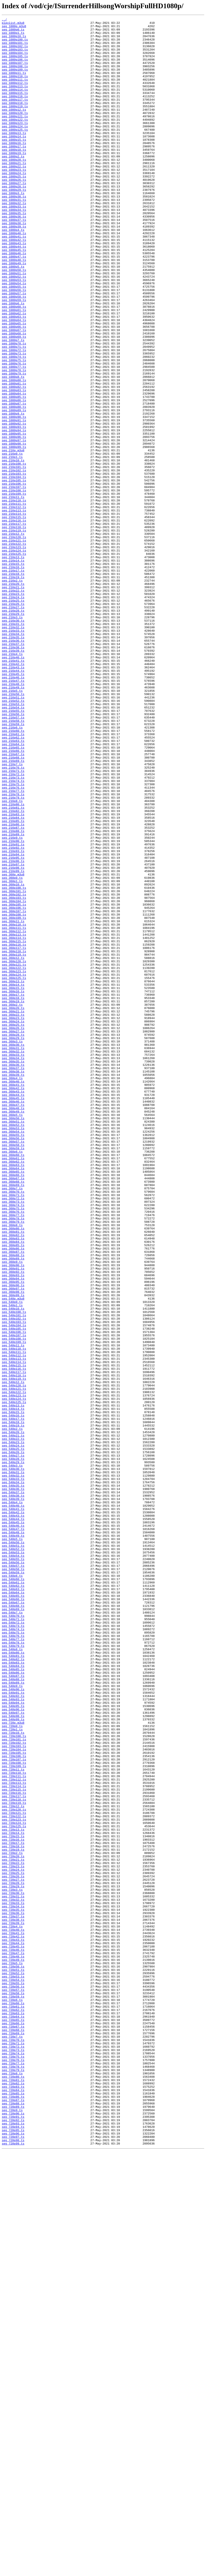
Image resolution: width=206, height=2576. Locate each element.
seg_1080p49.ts (14, 313)
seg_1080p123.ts (15, 144)
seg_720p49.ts (13, 2348)
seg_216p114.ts (14, 613)
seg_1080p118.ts (15, 120)
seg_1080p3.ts (13, 228)
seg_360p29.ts (13, 1242)
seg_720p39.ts (13, 2304)
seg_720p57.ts (13, 2385)
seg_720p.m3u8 (13, 2064)
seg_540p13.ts (13, 1683)
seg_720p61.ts (13, 2405)
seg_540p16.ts (13, 1695)
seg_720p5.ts (12, 2352)
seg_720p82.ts (13, 2497)
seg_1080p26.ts (14, 212)
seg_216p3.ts (12, 737)
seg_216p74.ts (13, 934)
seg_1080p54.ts (14, 337)
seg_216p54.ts (13, 846)
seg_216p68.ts (13, 906)
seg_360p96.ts (13, 1539)
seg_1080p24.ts (14, 204)
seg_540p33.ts (13, 1771)
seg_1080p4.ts (13, 273)
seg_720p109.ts (14, 2116)
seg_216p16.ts (13, 677)
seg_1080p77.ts (14, 437)
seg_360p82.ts (13, 1479)
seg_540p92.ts (13, 2032)
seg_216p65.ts (13, 894)
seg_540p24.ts (13, 1731)
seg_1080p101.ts (15, 48)
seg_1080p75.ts (14, 429)
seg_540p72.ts (13, 1944)
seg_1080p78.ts (14, 441)
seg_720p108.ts (14, 2112)
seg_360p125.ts (14, 1170)
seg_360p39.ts (13, 1286)
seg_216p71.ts (13, 922)
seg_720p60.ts (13, 2401)
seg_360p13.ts (13, 1174)
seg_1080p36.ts (14, 256)
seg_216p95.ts (13, 1026)
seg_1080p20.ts (14, 188)
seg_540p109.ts (14, 1607)
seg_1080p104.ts (15, 60)
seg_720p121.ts (14, 2172)
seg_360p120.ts (14, 1150)
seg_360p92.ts (13, 1523)
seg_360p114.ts (14, 1122)
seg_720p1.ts (12, 2072)
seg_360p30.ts (13, 1250)
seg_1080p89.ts (14, 489)
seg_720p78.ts (13, 2477)
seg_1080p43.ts (14, 289)
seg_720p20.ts (13, 2224)
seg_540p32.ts (13, 1767)
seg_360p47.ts (13, 1323)
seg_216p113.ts (14, 609)
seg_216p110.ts (14, 597)
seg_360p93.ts (13, 1527)
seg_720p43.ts (13, 2324)
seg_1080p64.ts (14, 381)
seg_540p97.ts (13, 2052)
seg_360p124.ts (14, 1166)
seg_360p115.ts (14, 1126)
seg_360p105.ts (14, 1082)
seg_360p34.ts (13, 1266)
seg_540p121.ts (14, 1663)
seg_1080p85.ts (14, 473)
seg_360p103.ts (14, 1074)
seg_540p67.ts (13, 1920)
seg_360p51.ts (13, 1343)
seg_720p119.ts (14, 2160)
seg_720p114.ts (14, 2140)
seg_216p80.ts (13, 962)
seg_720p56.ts (13, 2381)
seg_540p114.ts (14, 1631)
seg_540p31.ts (13, 1763)
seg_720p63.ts (13, 2413)
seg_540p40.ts (13, 1803)
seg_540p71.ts (13, 1940)
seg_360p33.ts (13, 1262)
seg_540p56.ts (13, 1872)
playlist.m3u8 (13, 24)
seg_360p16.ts (13, 1186)
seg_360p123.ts (14, 1162)
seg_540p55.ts (13, 1868)
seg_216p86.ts (13, 986)
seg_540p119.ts (14, 1651)
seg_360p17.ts (13, 1190)
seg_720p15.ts (13, 2200)
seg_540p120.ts (14, 1659)
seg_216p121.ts (14, 645)
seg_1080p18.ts (14, 176)
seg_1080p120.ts (15, 132)
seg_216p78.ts (13, 950)
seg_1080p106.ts (15, 68)
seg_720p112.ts (14, 2132)
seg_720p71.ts (13, 2449)
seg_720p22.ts (13, 2232)
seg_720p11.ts (13, 2120)
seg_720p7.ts (12, 2441)
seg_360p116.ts (14, 1130)
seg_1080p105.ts (15, 64)
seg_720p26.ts (13, 2248)
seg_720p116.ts (14, 2148)
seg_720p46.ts (13, 2336)
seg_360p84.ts (13, 1487)
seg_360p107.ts (14, 1090)
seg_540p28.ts (13, 1747)
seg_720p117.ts (14, 2152)
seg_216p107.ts (14, 581)
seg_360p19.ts (13, 1198)
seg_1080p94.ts (14, 513)
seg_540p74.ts (13, 1952)
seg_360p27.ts (13, 1234)
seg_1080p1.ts (13, 36)
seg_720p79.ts (13, 2481)
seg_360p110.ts (14, 1106)
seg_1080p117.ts (15, 116)
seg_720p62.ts (13, 2409)
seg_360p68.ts (13, 1415)
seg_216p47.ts (13, 814)
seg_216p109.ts (14, 589)
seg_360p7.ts (12, 1423)
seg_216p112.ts (14, 605)
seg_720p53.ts (13, 2368)
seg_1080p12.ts (14, 128)
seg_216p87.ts (13, 990)
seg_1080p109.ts (15, 80)
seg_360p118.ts (14, 1138)
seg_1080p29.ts (14, 224)
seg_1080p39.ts (14, 269)
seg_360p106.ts (14, 1086)
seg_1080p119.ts (15, 124)
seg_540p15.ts (13, 1691)
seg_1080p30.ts (14, 232)
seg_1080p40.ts (14, 277)
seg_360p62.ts (13, 1391)
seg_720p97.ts (13, 2561)
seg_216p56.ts (13, 854)
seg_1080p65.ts (14, 385)
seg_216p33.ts (13, 753)
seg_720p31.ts (13, 2272)
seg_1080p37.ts (14, 260)
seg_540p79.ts (13, 1972)
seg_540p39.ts (13, 1795)
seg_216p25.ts (13, 717)
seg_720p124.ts (14, 2184)
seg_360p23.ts (13, 1218)
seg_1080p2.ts (13, 184)
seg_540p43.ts (13, 1815)
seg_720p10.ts (13, 2076)
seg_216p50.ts (13, 830)
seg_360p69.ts (13, 1419)
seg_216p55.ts (13, 850)
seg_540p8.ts (12, 1976)
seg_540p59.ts (13, 1884)
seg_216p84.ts (13, 978)
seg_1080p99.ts (14, 533)
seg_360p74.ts (13, 1443)
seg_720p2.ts (12, 2220)
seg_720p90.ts (13, 2533)
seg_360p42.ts (13, 1302)
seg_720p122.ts (14, 2176)
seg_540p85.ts (13, 2000)
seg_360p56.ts (13, 1363)
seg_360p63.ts (13, 1395)
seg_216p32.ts (13, 749)
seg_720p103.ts (14, 2092)
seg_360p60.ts (13, 1383)
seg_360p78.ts (13, 1459)
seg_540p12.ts (13, 1655)
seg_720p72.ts (13, 2453)
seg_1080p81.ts (14, 457)
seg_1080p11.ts (14, 84)
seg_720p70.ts (13, 2445)
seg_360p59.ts (13, 1375)
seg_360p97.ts (13, 1543)
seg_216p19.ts (13, 689)
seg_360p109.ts (14, 1098)
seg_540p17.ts (13, 1699)
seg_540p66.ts (13, 1916)
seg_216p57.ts (13, 858)
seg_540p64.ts (13, 1908)
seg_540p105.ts (14, 1591)
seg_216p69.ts (13, 910)
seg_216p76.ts (13, 942)
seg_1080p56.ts (14, 345)
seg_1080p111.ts (15, 92)
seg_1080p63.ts (14, 377)
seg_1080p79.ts (14, 445)
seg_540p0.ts (12, 1559)
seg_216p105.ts (14, 573)
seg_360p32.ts (13, 1258)
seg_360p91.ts (13, 1519)
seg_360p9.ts (12, 1511)
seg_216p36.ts (13, 765)
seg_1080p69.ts (14, 401)
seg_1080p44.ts (14, 293)
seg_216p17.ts (13, 681)
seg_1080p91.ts (14, 501)
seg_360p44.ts (13, 1310)
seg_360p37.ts (13, 1278)
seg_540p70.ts (13, 1936)
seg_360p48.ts (13, 1327)
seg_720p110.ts (14, 2124)
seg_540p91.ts (13, 2028)
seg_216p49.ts (13, 822)
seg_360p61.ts (13, 1387)
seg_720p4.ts (12, 2308)
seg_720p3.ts (12, 2264)
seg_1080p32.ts (14, 240)
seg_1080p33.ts (14, 244)
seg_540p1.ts (12, 1563)
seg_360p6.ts (12, 1379)
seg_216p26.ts (13, 721)
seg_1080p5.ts (13, 317)
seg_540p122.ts (14, 1667)
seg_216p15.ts (13, 673)
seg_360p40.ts (13, 1294)
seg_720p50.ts (13, 2356)
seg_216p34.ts (13, 757)
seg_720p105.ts (14, 2100)
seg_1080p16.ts (14, 168)
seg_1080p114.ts (15, 104)
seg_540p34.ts (13, 1775)
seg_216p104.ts (14, 569)
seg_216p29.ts (13, 733)
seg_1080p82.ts (14, 461)
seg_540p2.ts (12, 1711)
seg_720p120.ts (14, 2168)
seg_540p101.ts (14, 1575)
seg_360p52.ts (13, 1347)
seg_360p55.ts (13, 1359)
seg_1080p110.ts (15, 88)
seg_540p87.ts (13, 2008)
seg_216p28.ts (13, 729)
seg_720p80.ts (13, 2489)
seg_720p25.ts (13, 2244)
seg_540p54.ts (13, 1864)
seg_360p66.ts (13, 1407)
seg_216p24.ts (13, 713)
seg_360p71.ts (13, 1431)
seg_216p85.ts (13, 982)
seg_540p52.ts (13, 1856)
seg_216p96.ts (13, 1030)
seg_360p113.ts (14, 1118)
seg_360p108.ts (14, 1094)
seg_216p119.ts (14, 633)
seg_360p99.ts (13, 1551)
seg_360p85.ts (13, 1491)
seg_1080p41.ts (14, 281)
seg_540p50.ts (13, 1848)
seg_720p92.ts (13, 2541)
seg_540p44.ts (13, 1819)
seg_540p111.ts (14, 1619)
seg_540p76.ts (13, 1960)
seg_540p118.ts (14, 1647)
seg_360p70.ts (13, 1427)
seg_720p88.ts (13, 2521)
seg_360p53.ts (13, 1351)
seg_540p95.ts (13, 2044)
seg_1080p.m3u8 (14, 28)
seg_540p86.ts (13, 2004)
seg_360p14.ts (13, 1178)
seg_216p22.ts (13, 705)
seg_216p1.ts (12, 545)
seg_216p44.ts (13, 802)
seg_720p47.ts (13, 2340)
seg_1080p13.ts (14, 156)
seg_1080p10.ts (14, 40)
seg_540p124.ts (14, 1675)
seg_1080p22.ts (14, 196)
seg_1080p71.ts (14, 413)
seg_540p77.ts (13, 1964)
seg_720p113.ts (14, 2136)
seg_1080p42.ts (14, 285)
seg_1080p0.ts (13, 32)
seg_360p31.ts (13, 1254)
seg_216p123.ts (14, 653)
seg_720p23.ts (13, 2236)
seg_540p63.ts (13, 1904)
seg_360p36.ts (13, 1274)
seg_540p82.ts (13, 1988)
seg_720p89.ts (13, 2525)
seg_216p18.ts (13, 685)
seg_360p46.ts (13, 1318)
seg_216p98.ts (13, 1038)
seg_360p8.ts (12, 1467)
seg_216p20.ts (13, 697)
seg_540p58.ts (13, 1880)
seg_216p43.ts (13, 798)
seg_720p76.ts (13, 2469)
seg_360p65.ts (13, 1403)
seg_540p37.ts (13, 1787)
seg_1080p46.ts (14, 301)
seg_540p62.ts (13, 1900)
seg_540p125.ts (14, 1679)
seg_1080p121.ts (15, 136)
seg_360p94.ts (13, 1531)
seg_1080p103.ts (15, 56)
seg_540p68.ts (13, 1924)
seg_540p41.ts (13, 1807)
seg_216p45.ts (13, 806)
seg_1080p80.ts (14, 453)
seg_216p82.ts (13, 970)
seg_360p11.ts (13, 1102)
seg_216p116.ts (14, 621)
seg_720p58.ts (13, 2389)
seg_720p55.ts (13, 2377)
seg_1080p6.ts (13, 361)
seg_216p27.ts (13, 725)
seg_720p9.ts (12, 2529)
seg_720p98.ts (13, 2565)
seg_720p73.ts (13, 2457)
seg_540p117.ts (14, 1643)
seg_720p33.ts (13, 2280)
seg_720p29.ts (13, 2260)
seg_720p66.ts (13, 2425)
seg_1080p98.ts (14, 529)
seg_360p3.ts (12, 1246)
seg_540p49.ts (13, 1839)
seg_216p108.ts (14, 585)
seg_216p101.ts (14, 557)
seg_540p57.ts (13, 1876)
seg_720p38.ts (13, 2300)
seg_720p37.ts (13, 2296)
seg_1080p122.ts (15, 140)
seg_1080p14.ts (14, 160)
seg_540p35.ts (13, 1779)
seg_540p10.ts (13, 1567)
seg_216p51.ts (13, 834)
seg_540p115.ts (14, 1635)
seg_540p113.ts (14, 1627)
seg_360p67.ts (13, 1411)
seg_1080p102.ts (15, 52)
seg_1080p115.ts (15, 108)
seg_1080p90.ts (14, 497)
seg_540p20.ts (13, 1715)
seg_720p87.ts (13, 2517)
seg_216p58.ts (13, 862)
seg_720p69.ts (13, 2437)
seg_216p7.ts (12, 914)
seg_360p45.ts (13, 1314)
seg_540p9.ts (12, 2020)
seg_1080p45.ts (14, 297)
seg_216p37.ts (13, 769)
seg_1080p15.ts (14, 164)
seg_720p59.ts (13, 2393)
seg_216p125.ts (14, 661)
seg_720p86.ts (13, 2513)
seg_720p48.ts (13, 2344)
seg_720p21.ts (13, 2228)
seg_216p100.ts (14, 553)
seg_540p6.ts (12, 1888)
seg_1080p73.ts (14, 421)
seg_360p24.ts (13, 1222)
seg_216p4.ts (12, 781)
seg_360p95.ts (13, 1535)
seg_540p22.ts (13, 1723)
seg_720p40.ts (13, 2312)
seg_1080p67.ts (14, 393)
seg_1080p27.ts (14, 216)
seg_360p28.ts (13, 1238)
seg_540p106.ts (14, 1595)
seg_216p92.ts (13, 1014)
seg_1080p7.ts (13, 405)
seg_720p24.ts (13, 2240)
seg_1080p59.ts (14, 357)
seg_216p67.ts (13, 902)
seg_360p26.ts (13, 1230)
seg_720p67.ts (13, 2429)
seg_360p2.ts (12, 1202)
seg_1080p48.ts (14, 309)
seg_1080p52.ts (14, 329)
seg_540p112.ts (14, 1623)
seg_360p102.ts (14, 1070)
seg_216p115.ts (14, 617)
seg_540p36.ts (13, 1783)
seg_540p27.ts (13, 1743)
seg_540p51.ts (13, 1852)
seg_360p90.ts (13, 1515)
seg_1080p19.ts (14, 180)
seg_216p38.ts (13, 773)
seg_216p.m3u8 (13, 537)
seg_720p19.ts (13, 2216)
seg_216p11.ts (13, 593)
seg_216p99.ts (13, 1042)
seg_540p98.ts (13, 2056)
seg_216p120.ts (14, 641)
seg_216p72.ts (13, 926)
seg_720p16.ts (13, 2204)
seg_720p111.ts (14, 2128)
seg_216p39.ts (13, 777)
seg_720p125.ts (14, 2188)
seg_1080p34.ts (14, 248)
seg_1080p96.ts (14, 521)
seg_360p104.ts (14, 1078)
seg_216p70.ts (13, 918)
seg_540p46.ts (13, 1827)
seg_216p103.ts (14, 565)
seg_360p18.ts (13, 1194)
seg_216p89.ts (13, 998)
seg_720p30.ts (13, 2268)
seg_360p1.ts (12, 1054)
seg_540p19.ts (13, 1707)
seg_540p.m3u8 (13, 1555)
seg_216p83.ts (13, 974)
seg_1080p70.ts (14, 409)
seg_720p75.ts (13, 2465)
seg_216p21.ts (13, 701)
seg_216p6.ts (12, 870)
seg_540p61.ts (13, 1896)
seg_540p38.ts (13, 1791)
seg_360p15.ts (13, 1182)
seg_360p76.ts (13, 1451)
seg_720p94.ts (13, 2549)
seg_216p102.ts (14, 561)
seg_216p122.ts (14, 649)
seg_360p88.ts (13, 1503)
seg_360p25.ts (13, 1226)
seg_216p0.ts (12, 541)
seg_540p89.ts (13, 2016)
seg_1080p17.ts (14, 172)
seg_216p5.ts (12, 826)
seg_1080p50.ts (14, 321)
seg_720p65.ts (13, 2421)
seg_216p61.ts (13, 878)
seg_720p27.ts (13, 2252)
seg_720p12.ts (13, 2164)
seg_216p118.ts (14, 629)
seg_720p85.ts (13, 2509)
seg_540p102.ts (14, 1579)
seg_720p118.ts (14, 2156)
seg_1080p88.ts (14, 485)
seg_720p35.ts (13, 2288)
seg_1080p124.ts (15, 148)
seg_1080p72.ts (14, 417)
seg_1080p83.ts (14, 465)
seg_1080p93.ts (14, 509)
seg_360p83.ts (13, 1483)
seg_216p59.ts (13, 866)
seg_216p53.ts (13, 842)
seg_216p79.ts (13, 954)
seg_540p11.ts (13, 1611)
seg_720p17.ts (13, 2208)
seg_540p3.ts (12, 1755)
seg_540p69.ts (13, 1928)
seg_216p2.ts (12, 693)
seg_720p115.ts (14, 2144)
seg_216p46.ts (13, 810)
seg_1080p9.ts (13, 493)
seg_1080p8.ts (13, 449)
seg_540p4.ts (12, 1799)
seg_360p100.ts (14, 1062)
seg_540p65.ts (13, 1912)
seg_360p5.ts (12, 1335)
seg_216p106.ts (14, 577)
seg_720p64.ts (13, 2417)
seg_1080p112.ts (15, 96)
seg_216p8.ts (12, 958)
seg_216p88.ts (13, 994)
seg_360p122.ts (14, 1158)
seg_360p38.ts (13, 1282)
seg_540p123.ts (14, 1671)
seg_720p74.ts (13, 2461)
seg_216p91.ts (13, 1010)
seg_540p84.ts (13, 1996)
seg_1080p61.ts (14, 369)
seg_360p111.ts (14, 1110)
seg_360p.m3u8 (13, 1046)
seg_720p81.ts (13, 2493)
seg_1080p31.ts (14, 236)
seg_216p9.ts (12, 1002)
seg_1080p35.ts (14, 252)
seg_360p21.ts (13, 1210)
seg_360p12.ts (13, 1146)
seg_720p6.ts (12, 2397)
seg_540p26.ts (13, 1739)
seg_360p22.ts (13, 1214)
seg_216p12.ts (13, 637)
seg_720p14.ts (13, 2196)
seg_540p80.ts (13, 1980)
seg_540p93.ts (13, 2036)
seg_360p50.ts (13, 1339)
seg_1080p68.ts (14, 397)
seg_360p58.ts (13, 1371)
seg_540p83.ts (13, 1992)
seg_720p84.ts (13, 2505)
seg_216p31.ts (13, 745)
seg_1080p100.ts (15, 44)
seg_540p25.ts (13, 1735)
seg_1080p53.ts (14, 333)
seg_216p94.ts (13, 1022)
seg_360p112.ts (14, 1114)
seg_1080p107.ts (15, 72)
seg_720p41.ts (13, 2316)
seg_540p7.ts (12, 1932)
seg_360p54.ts (13, 1355)
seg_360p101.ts (14, 1066)
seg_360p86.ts (13, 1495)
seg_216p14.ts (13, 669)
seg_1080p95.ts (14, 517)
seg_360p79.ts (13, 1463)
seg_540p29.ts (13, 1751)
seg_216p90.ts (13, 1006)
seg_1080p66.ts (14, 389)
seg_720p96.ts (13, 2557)
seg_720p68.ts (13, 2433)
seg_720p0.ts (12, 2068)
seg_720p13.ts (13, 2192)
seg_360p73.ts (13, 1439)
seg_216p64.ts (13, 890)
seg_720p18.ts (13, 2212)
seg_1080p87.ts (14, 481)
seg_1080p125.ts (15, 152)
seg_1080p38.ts (14, 264)
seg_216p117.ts (14, 625)
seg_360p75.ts (13, 1447)
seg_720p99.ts (13, 2569)
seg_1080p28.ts (14, 220)
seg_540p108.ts (14, 1603)
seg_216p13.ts (13, 665)
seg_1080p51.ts (14, 325)
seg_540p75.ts (13, 1956)
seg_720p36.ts (13, 2292)
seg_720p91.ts (13, 2537)
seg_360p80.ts (13, 1471)
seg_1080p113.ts (15, 100)
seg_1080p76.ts (14, 433)
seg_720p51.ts (13, 2360)
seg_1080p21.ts (14, 192)
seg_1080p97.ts (14, 525)
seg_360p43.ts (13, 1306)
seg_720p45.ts (13, 2332)
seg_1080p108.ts (15, 76)
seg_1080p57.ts (14, 349)
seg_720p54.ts (13, 2372)
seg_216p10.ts (13, 549)
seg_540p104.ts (14, 1587)
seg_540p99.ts (13, 2060)
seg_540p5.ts (12, 1843)
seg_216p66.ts (13, 898)
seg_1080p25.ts (14, 208)
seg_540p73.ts (13, 1948)
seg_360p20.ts (13, 1206)
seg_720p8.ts (12, 2485)
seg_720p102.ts (14, 2088)
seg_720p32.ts (13, 2276)
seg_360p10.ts (13, 1058)
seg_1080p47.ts (14, 305)
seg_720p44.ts (13, 2328)
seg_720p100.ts (14, 2080)
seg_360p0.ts (12, 1050)
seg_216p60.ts (13, 874)
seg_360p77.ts (13, 1455)
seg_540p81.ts (13, 1984)
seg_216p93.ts (13, 1018)
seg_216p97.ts (13, 1034)
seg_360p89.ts (13, 1507)
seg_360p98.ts (13, 1547)
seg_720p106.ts (14, 2104)
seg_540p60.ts (13, 1892)
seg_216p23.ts (13, 709)
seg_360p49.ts (13, 1331)
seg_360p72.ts (13, 1435)
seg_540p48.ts (13, 1835)
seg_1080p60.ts (14, 365)
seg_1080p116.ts (15, 112)
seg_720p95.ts (13, 2553)
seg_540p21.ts (13, 1719)
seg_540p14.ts (13, 1687)
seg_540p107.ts (14, 1599)
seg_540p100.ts (14, 1571)
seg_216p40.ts (13, 785)
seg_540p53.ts (13, 1860)
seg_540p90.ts (13, 2024)
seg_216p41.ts (13, 789)
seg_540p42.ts (13, 1811)
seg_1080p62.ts (14, 373)
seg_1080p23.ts (14, 200)
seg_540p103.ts (14, 1583)
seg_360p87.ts (13, 1499)
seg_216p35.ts (13, 761)
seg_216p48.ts (13, 818)
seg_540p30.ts (13, 1759)
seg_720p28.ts (13, 2256)
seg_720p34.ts (13, 2284)
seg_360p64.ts (13, 1399)
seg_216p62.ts (13, 882)
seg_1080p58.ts (14, 353)
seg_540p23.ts (13, 1727)
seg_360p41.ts (13, 1298)
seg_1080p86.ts (14, 477)
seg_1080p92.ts (14, 505)
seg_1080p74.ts (14, 425)
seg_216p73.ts (13, 930)
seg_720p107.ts (14, 2108)
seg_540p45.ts (13, 1823)
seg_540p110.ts (14, 1615)
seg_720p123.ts (14, 2180)
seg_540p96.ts (13, 2048)
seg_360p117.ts (14, 1134)
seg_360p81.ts (13, 1475)
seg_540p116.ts (14, 1639)
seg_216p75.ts (13, 938)
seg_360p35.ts (13, 1270)
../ (4, 20)
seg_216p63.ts (13, 886)
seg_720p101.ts (14, 2084)
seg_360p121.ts (14, 1154)
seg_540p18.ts (13, 1703)
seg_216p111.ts (14, 601)
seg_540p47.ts (13, 1831)
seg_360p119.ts (14, 1142)
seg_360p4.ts (12, 1290)
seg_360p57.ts (13, 1367)
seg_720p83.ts (13, 2501)
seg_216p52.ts (13, 838)
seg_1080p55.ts (14, 341)
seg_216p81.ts (13, 966)
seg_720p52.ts (13, 2364)
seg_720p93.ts (13, 2545)
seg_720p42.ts (13, 2320)
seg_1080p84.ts (14, 469)
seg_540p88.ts (13, 2012)
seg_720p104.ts (14, 2096)
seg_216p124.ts (14, 657)
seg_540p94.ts (13, 2040)
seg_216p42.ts (13, 794)
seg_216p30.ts (13, 741)
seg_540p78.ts (13, 1968)
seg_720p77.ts (13, 2473)
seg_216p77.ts (13, 946)
